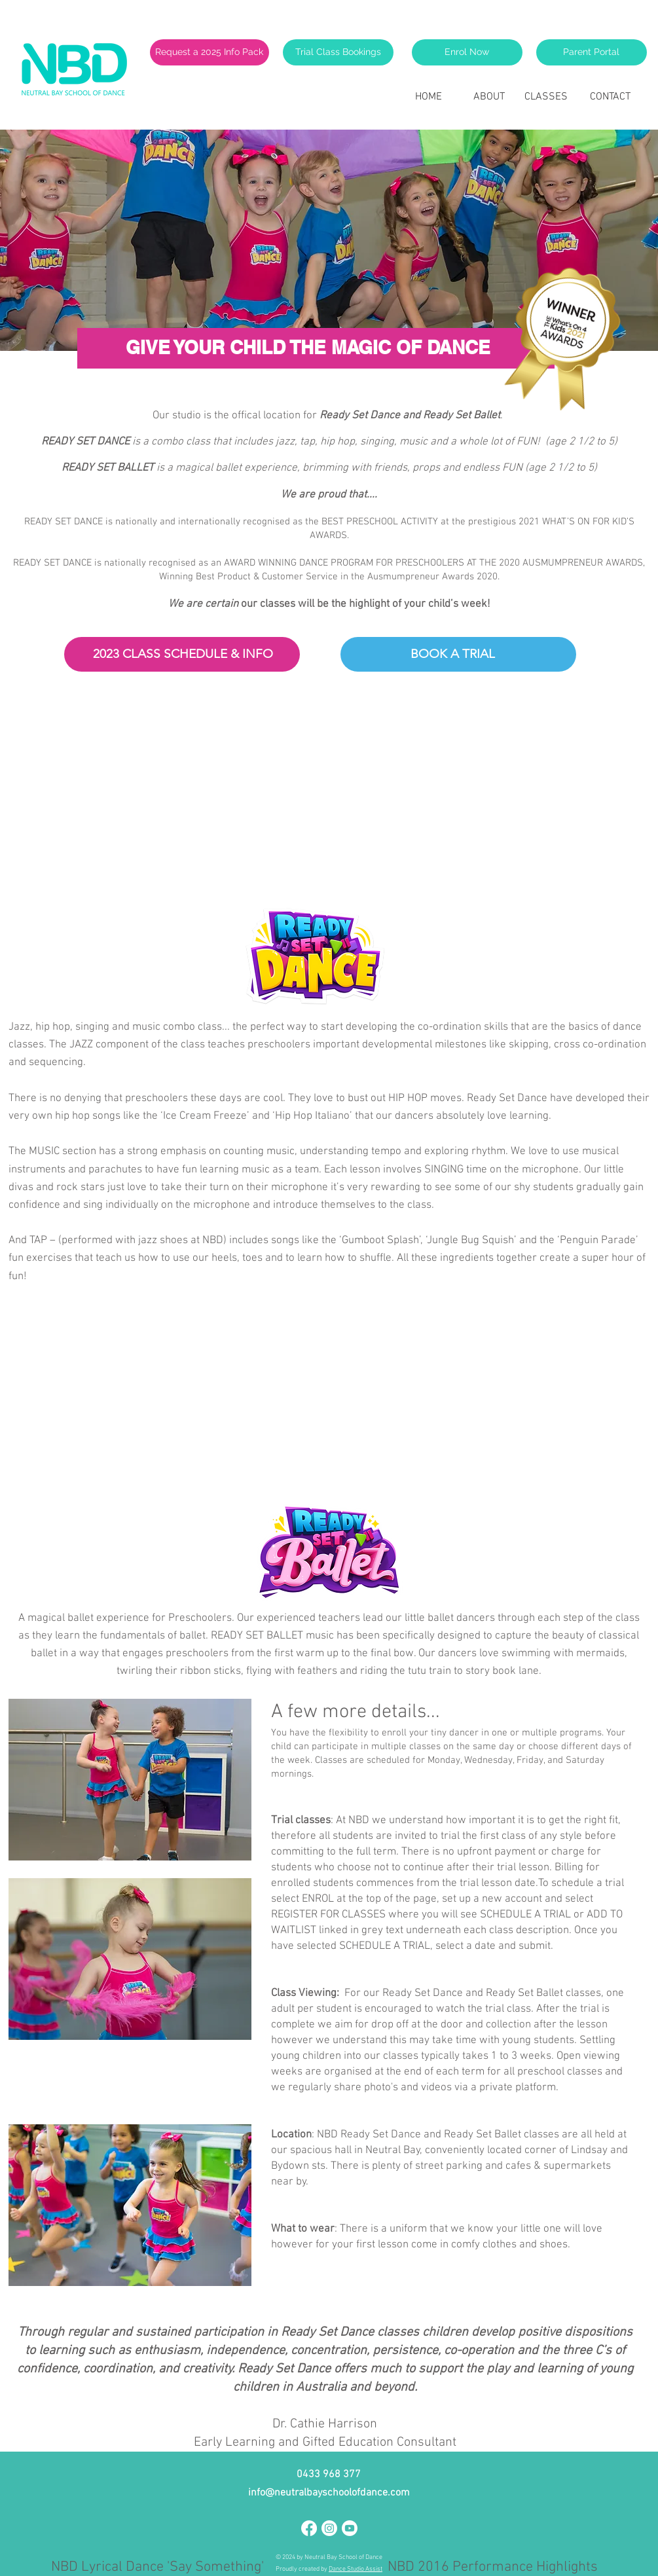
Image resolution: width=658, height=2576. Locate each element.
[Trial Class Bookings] (338, 52)
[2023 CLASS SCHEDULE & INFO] (183, 654)
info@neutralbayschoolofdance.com (329, 2492)
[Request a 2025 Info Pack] (209, 52)
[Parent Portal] (591, 52)
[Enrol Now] (467, 52)
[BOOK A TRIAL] (453, 654)
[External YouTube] (315, 799)
